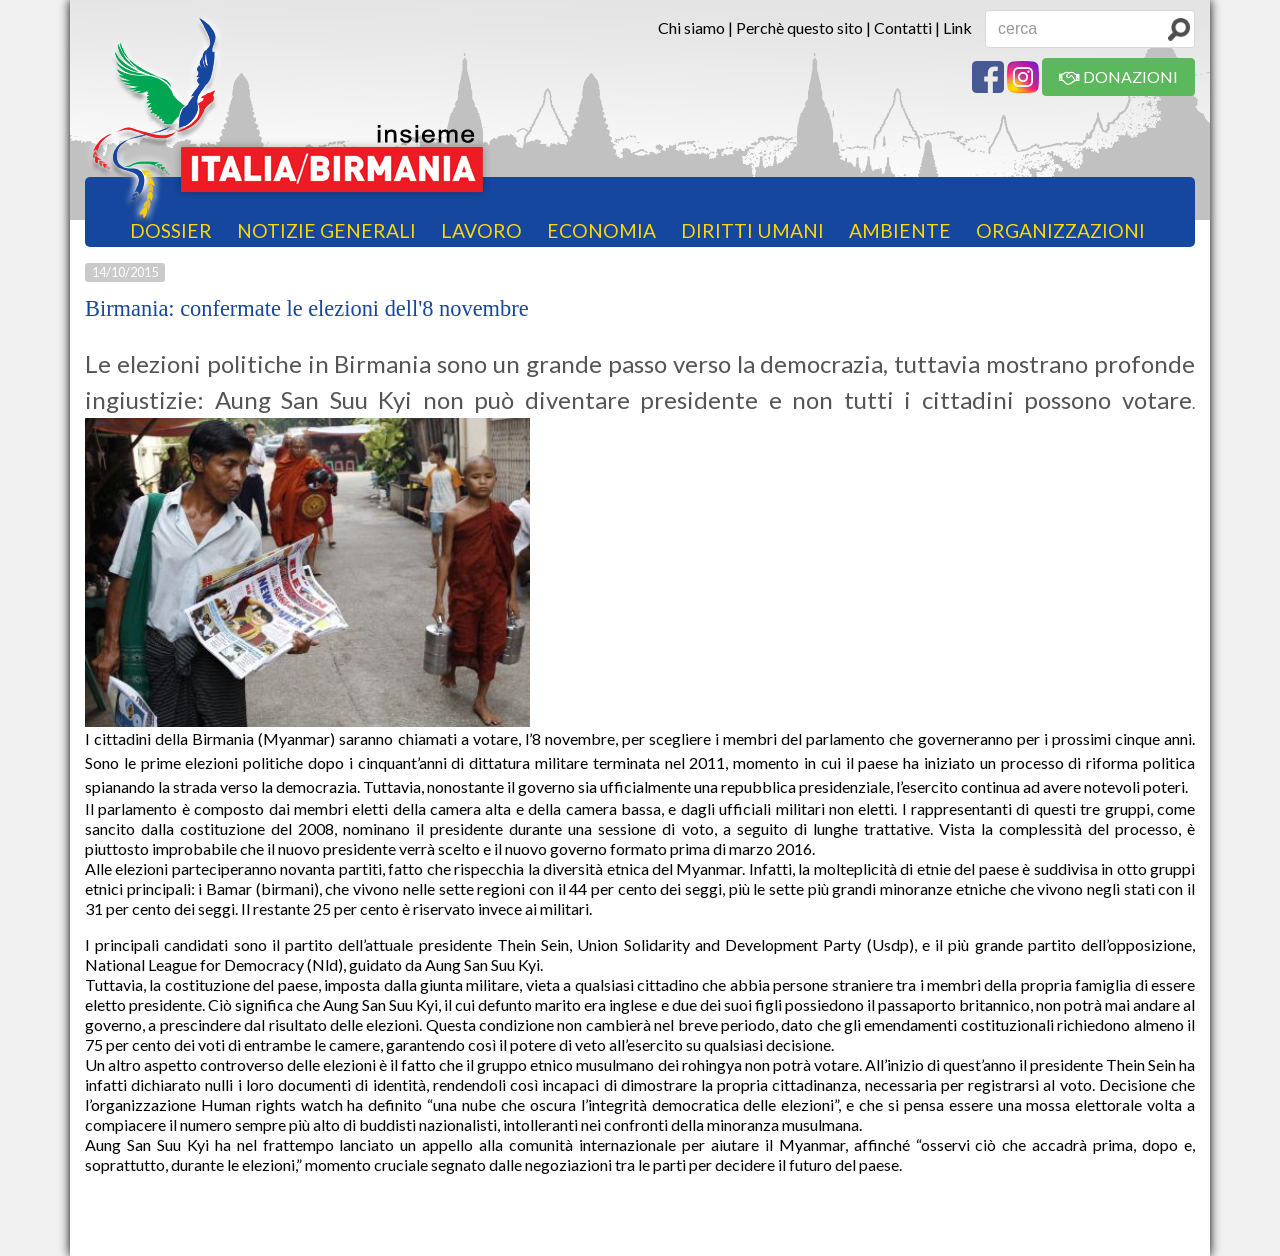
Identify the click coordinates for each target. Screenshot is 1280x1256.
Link (957, 27)
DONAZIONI (1118, 76)
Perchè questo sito (799, 27)
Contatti (903, 27)
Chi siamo (691, 27)
